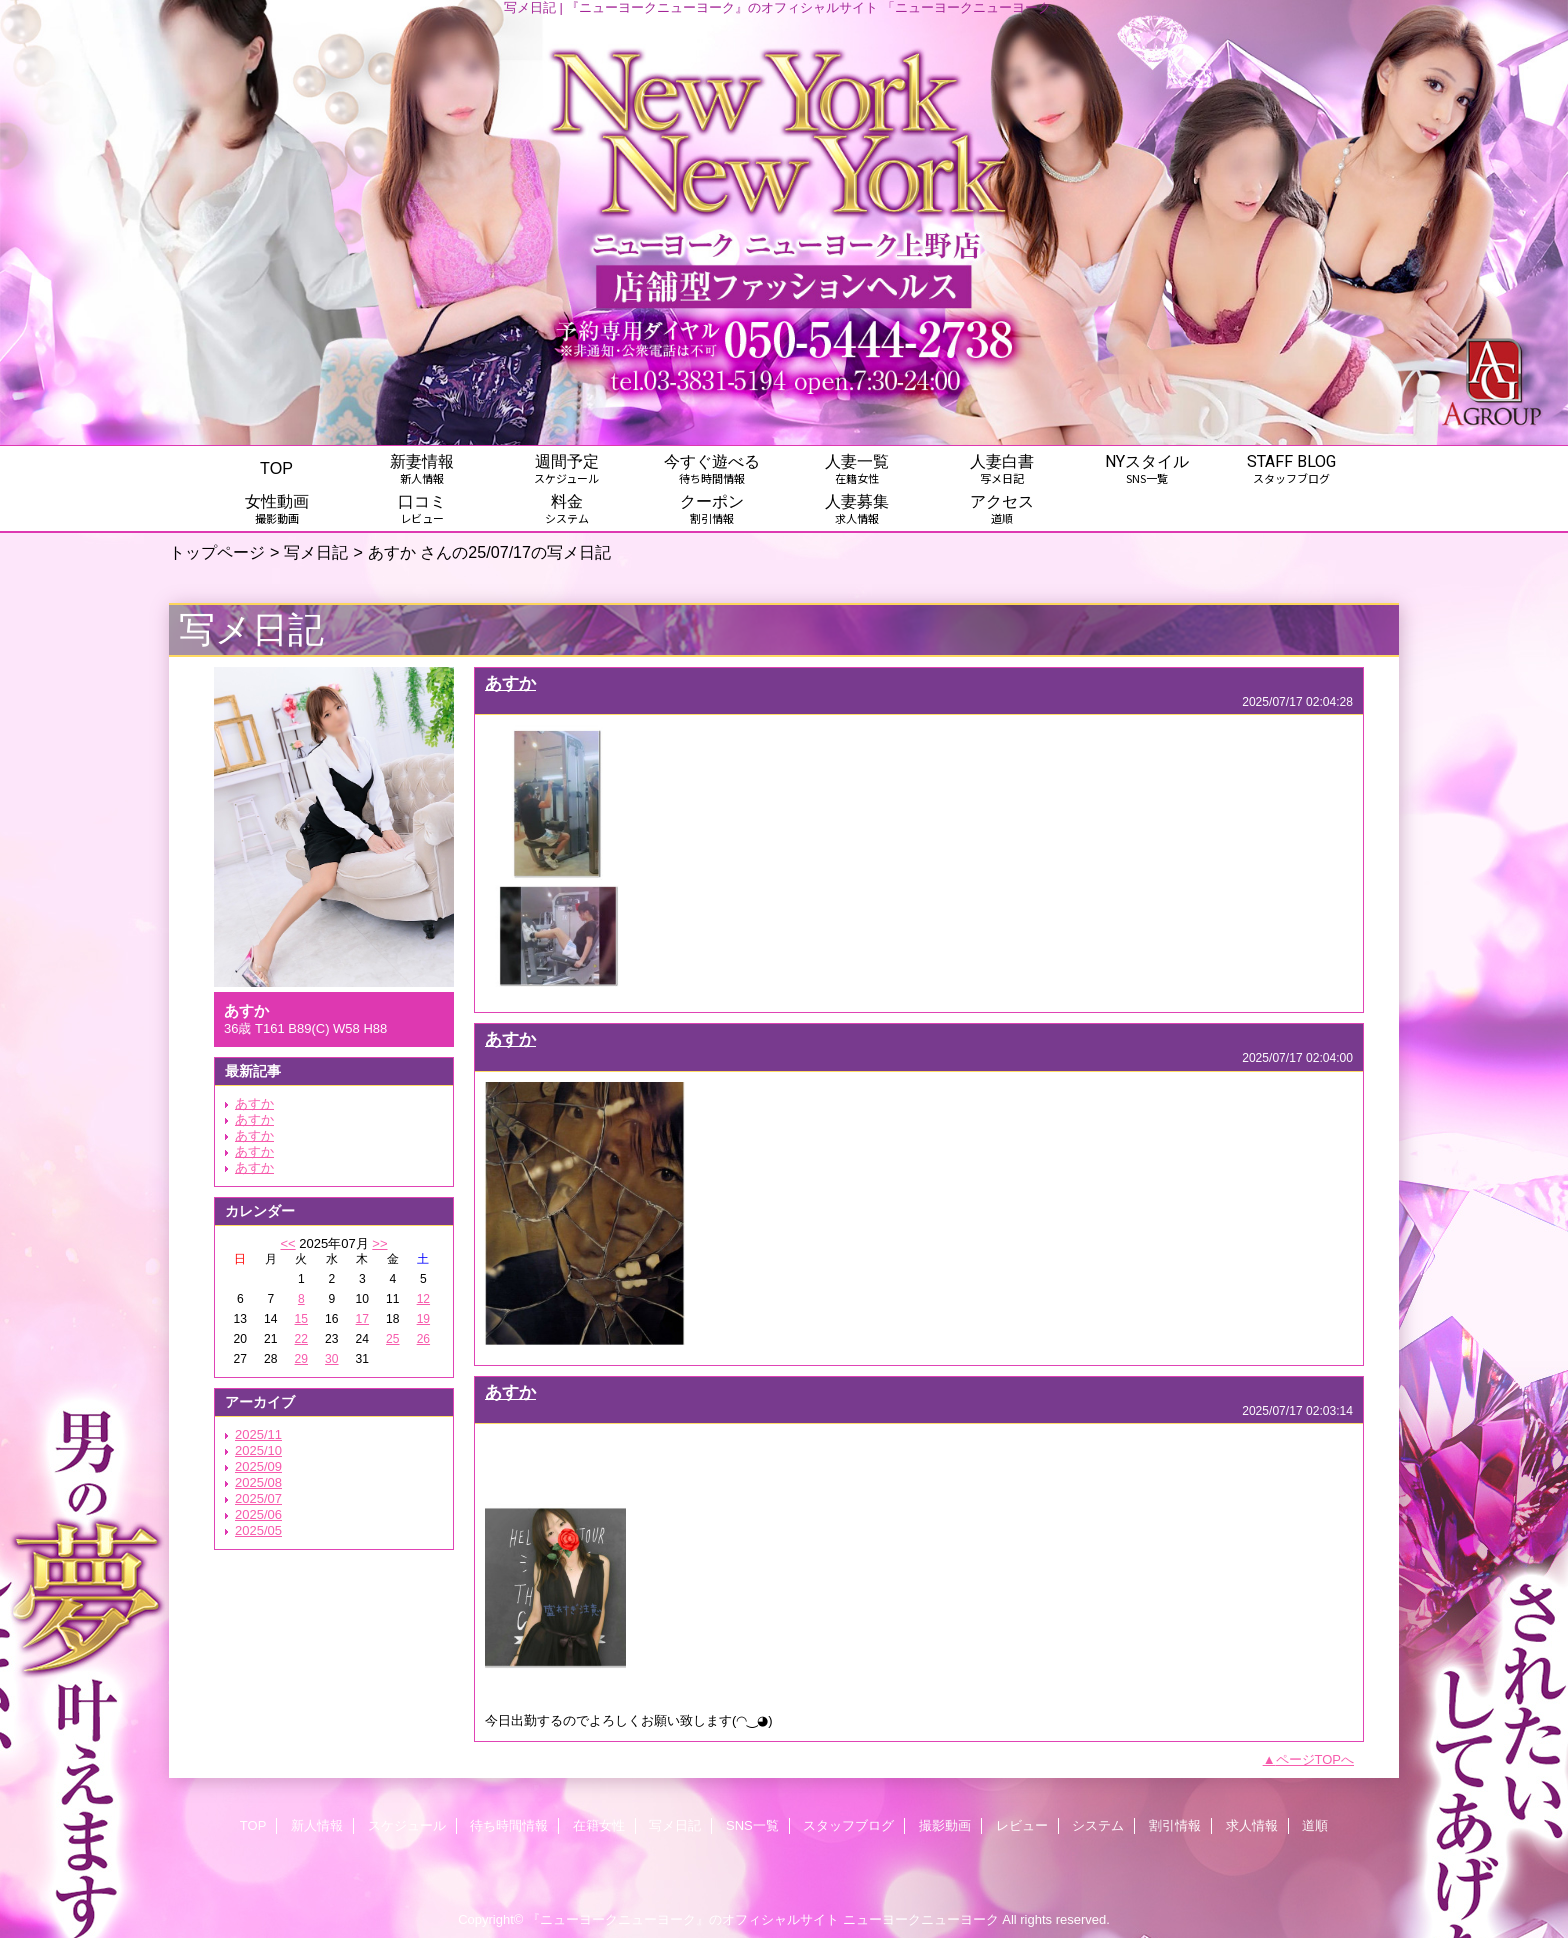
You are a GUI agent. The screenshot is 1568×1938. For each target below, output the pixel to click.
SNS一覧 (752, 1825)
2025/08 (258, 1482)
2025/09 (258, 1466)
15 (301, 1319)
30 (331, 1359)
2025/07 (258, 1498)
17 (362, 1319)
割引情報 (1175, 1825)
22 (301, 1339)
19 (423, 1319)
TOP (276, 468)
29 (301, 1359)
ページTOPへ (1315, 1759)
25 (392, 1339)
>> (379, 1243)
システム (1098, 1825)
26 (423, 1339)
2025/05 (258, 1530)
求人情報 (1252, 1825)
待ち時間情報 (509, 1825)
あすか (254, 1103)
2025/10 (258, 1450)
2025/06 (258, 1514)
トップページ (217, 552)
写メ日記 (316, 552)
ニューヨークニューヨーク (921, 1919)
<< (287, 1243)
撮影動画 (945, 1825)
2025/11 (258, 1434)
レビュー (1022, 1825)
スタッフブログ (848, 1825)
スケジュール (407, 1825)
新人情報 (317, 1825)
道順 (1315, 1825)
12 (423, 1299)
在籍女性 (599, 1825)
